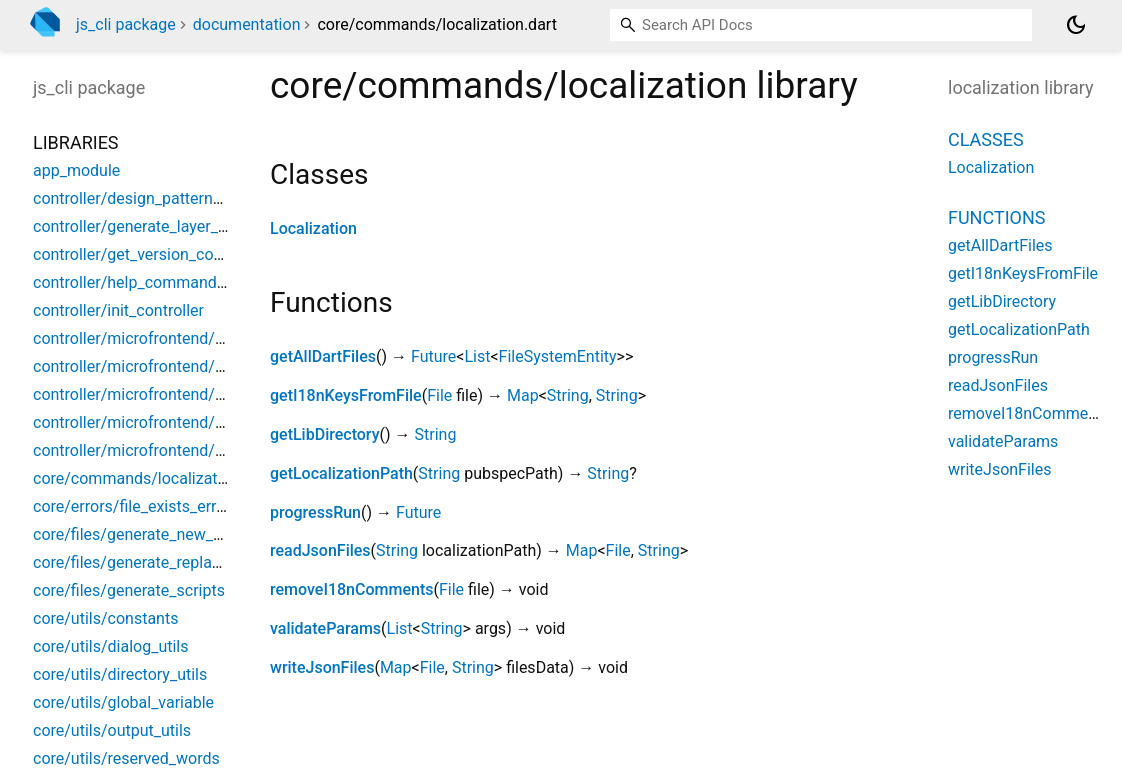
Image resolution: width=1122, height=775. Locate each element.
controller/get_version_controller (148, 254)
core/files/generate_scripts (129, 590)
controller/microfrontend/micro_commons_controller (221, 394)
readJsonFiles (320, 550)
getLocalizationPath (341, 473)
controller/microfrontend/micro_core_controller (201, 422)
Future (433, 356)
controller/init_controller (118, 310)
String (568, 395)
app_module (76, 170)
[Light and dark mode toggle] (1076, 25)
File (439, 395)
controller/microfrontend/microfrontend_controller (212, 450)
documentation (247, 24)
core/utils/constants (105, 618)
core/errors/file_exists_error (132, 506)
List (477, 356)
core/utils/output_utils (112, 730)
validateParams (325, 628)
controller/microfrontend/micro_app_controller (198, 366)
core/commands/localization (136, 478)
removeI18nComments (351, 589)
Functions (996, 217)
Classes (986, 139)
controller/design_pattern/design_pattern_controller (216, 198)
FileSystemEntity (558, 356)
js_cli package (126, 24)
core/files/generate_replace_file (145, 562)
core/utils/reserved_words (126, 758)
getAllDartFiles (323, 356)
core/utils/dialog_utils (110, 646)
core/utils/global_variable (123, 702)
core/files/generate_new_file (133, 534)
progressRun (315, 512)
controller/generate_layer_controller (159, 226)
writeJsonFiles (322, 667)
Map (523, 395)
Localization (313, 228)
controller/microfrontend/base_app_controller (195, 338)
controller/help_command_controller (162, 282)
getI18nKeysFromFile (346, 395)
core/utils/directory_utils (120, 674)
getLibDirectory (325, 434)
